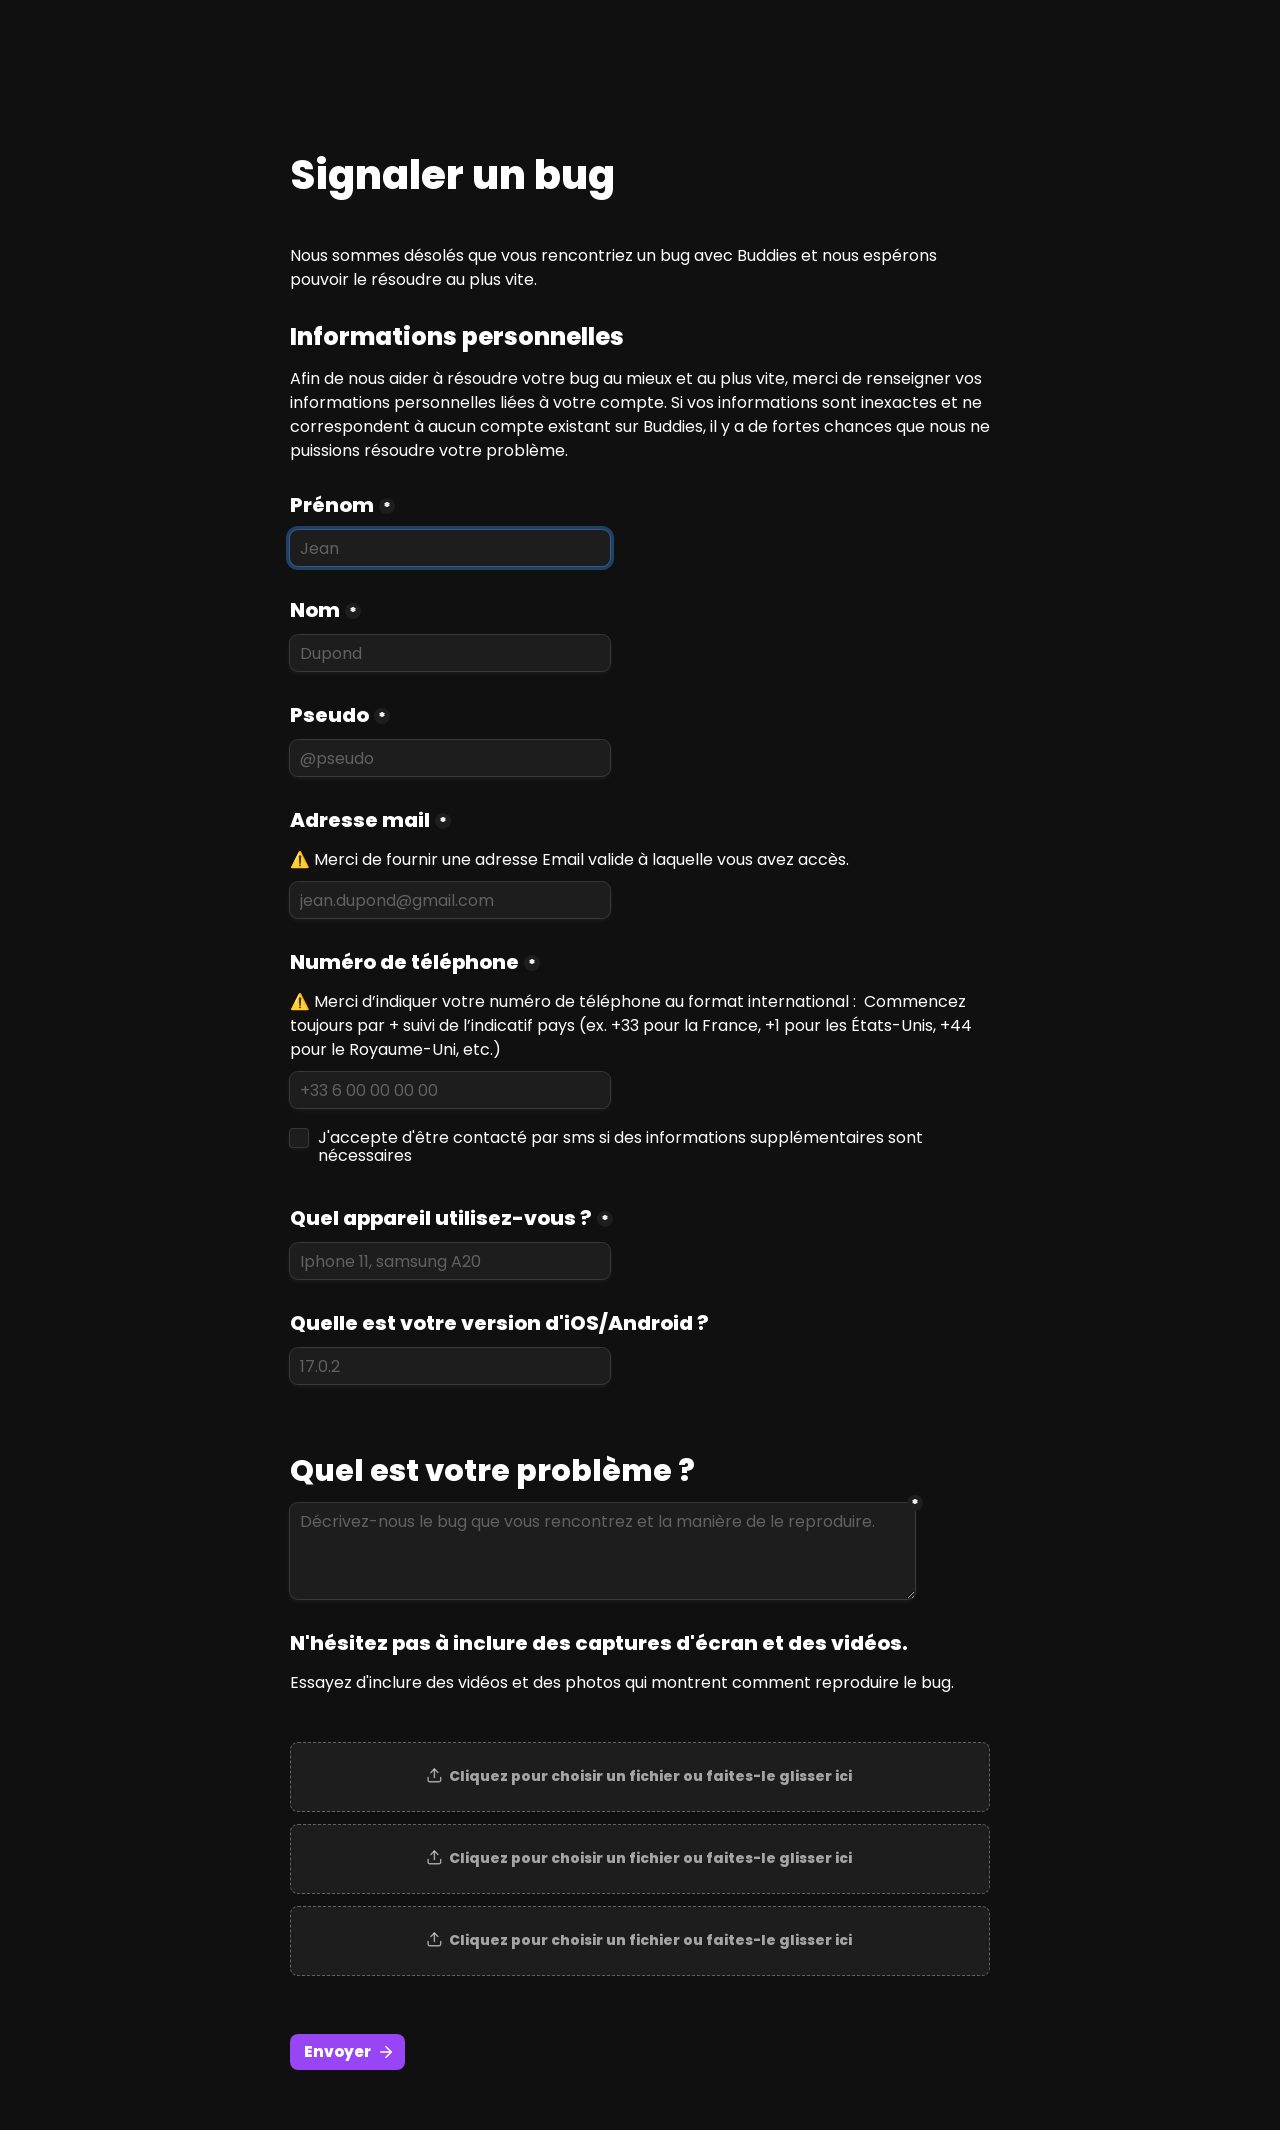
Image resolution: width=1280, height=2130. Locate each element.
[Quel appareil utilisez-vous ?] (450, 1261)
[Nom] (450, 653)
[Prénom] (450, 548)
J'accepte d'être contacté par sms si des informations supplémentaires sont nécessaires (622, 1147)
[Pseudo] (450, 758)
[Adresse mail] (450, 900)
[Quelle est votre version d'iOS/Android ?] (450, 1366)
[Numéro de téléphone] (450, 1090)
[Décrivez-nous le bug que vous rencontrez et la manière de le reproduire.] (602, 1551)
